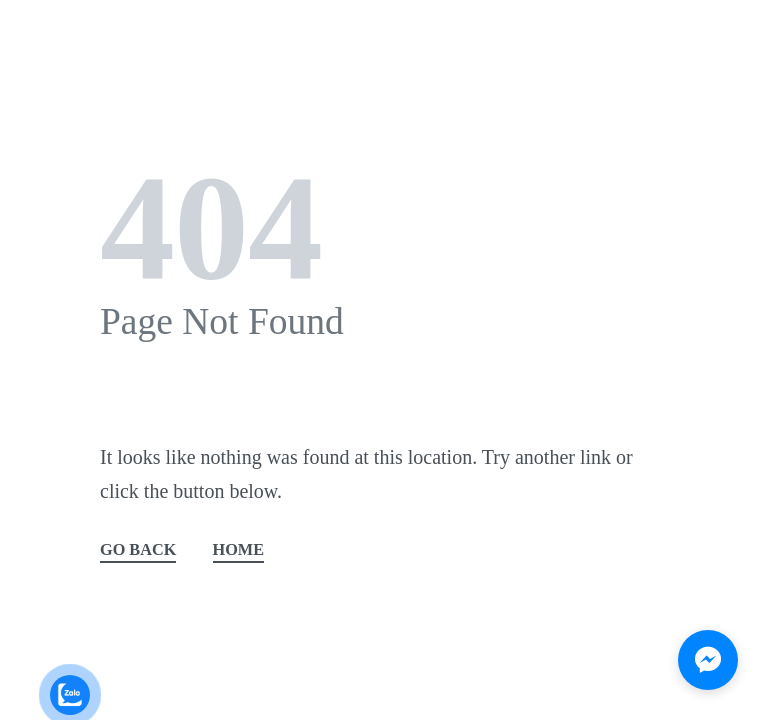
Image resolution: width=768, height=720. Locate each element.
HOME (238, 550)
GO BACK (138, 550)
